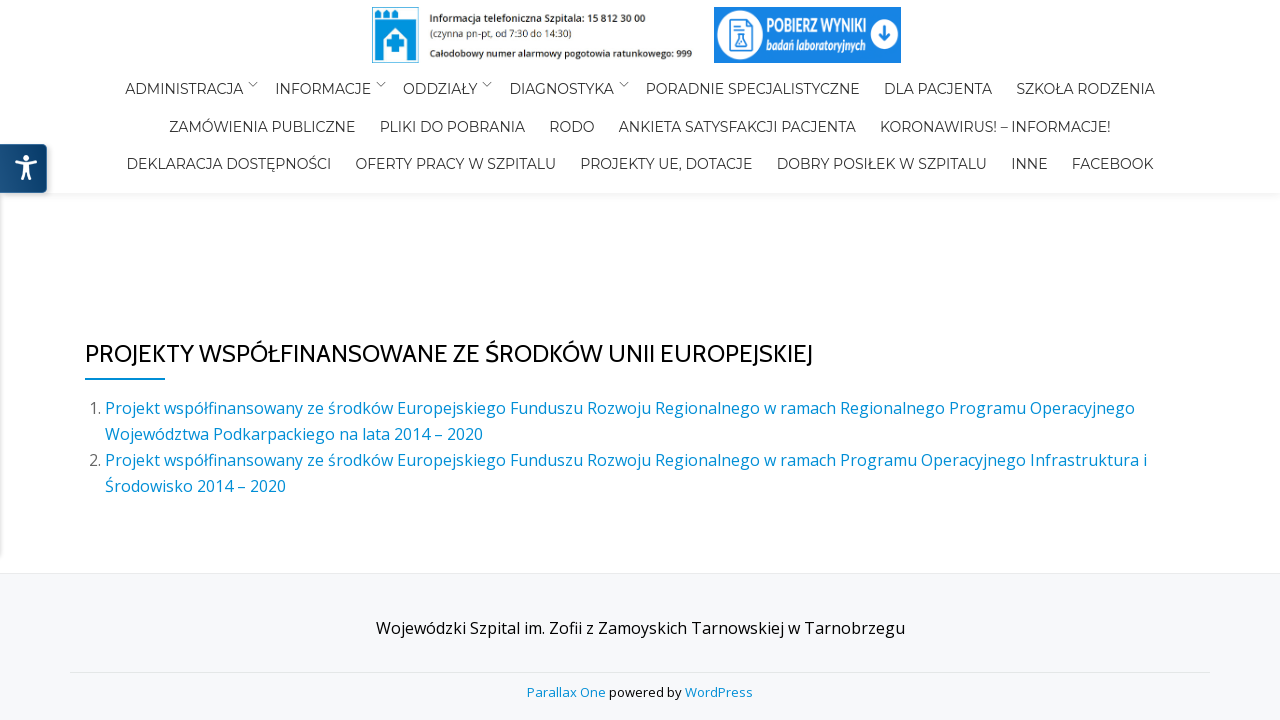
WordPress (719, 472)
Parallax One (568, 472)
